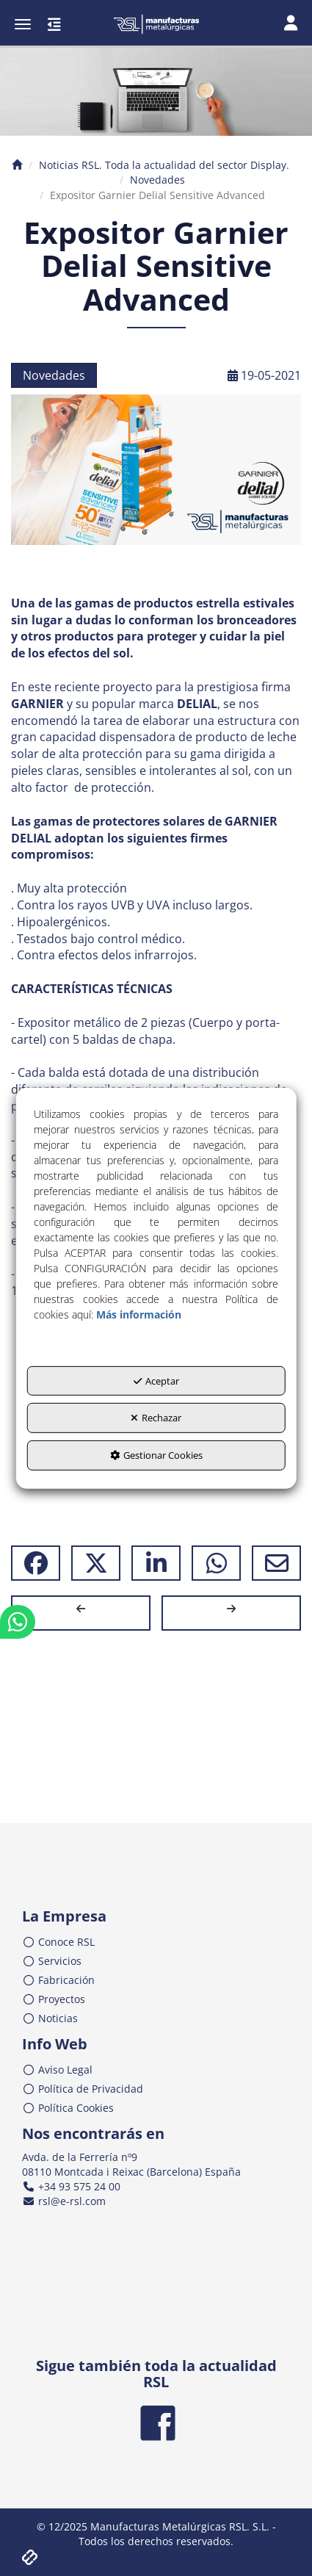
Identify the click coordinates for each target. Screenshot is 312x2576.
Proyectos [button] (53, 1999)
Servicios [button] (51, 1961)
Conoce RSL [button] (58, 1942)
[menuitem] (156, 1942)
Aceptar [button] (156, 1381)
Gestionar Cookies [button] (156, 1455)
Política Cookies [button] (68, 2108)
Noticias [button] (50, 2018)
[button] (156, 23)
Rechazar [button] (156, 1417)
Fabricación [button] (58, 1980)
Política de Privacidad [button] (82, 2089)
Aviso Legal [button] (57, 2070)
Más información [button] (138, 1314)
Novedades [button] (54, 375)
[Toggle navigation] (291, 24)
